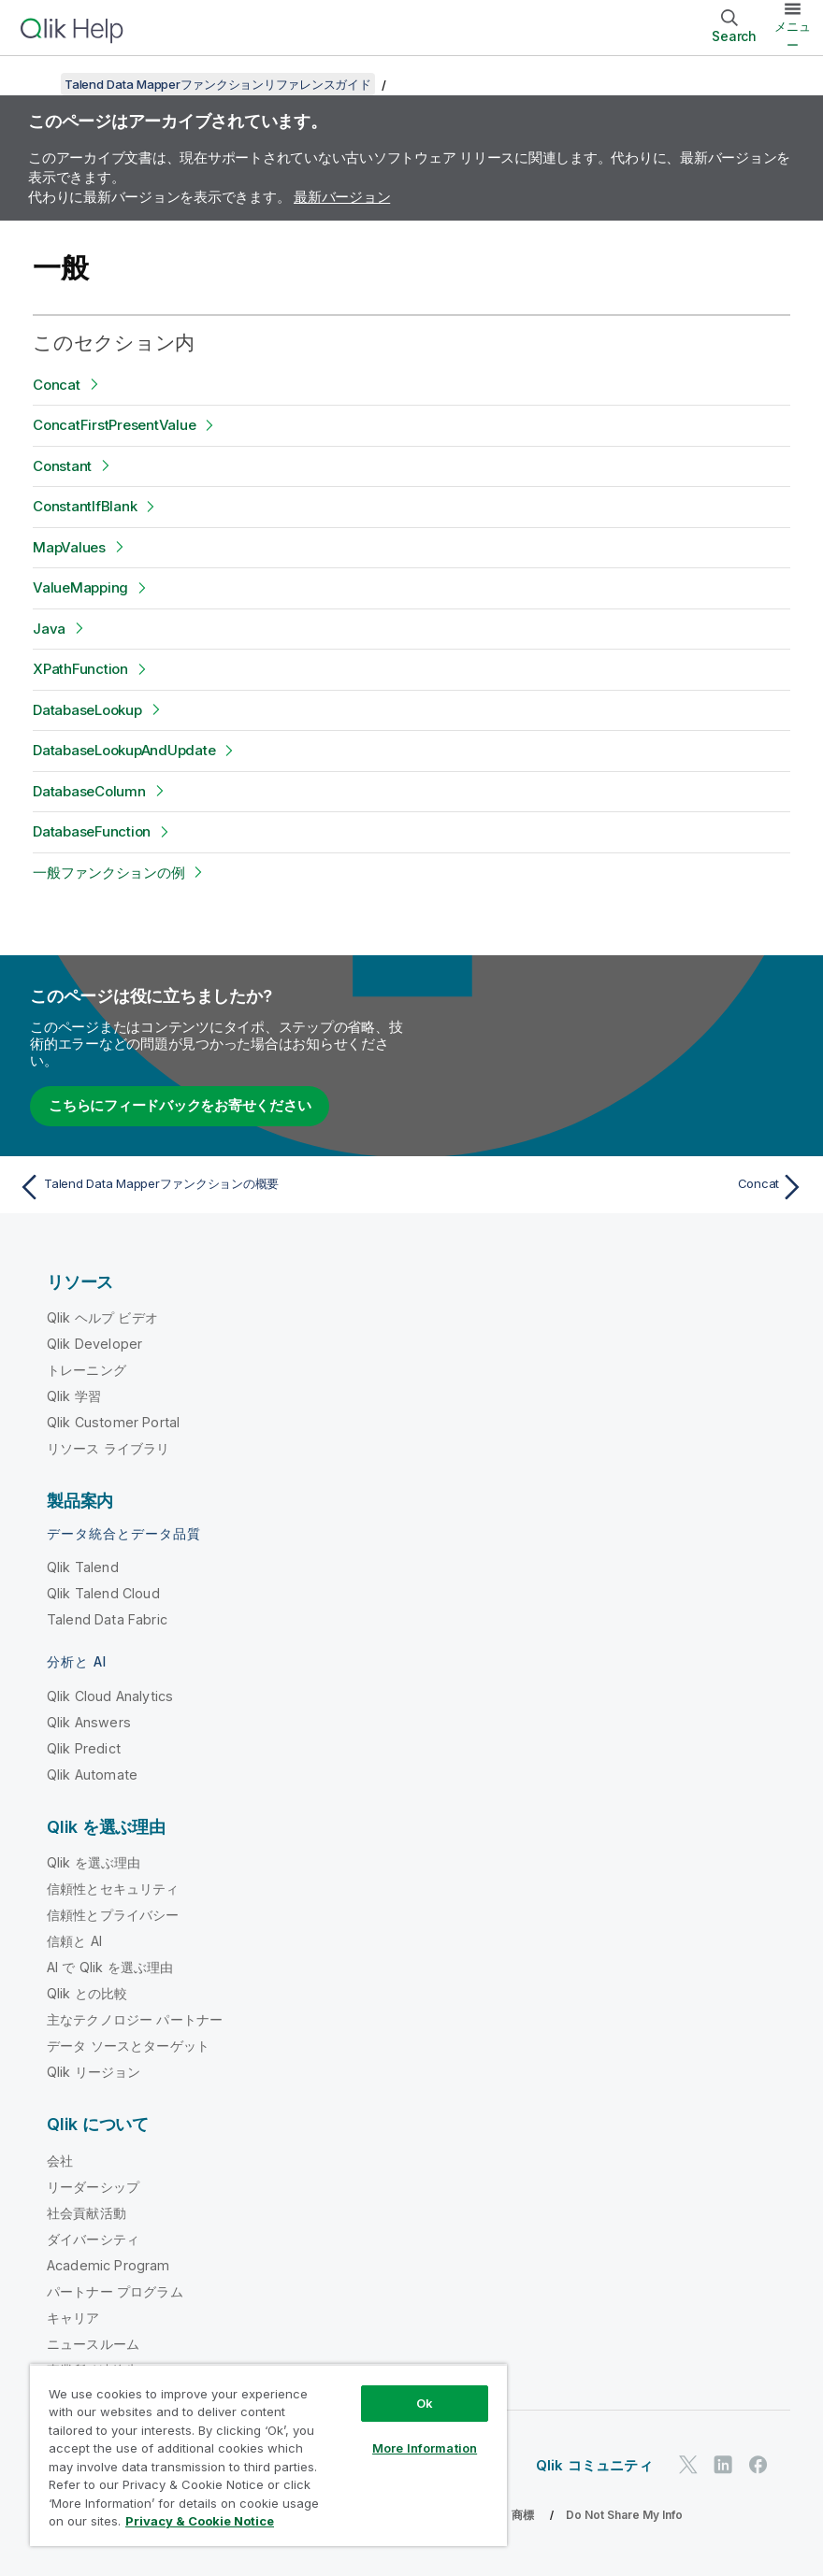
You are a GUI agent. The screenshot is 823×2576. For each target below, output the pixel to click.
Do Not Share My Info (624, 2515)
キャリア (73, 2318)
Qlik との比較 (87, 1993)
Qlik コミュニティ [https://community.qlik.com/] (594, 2465)
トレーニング (86, 1370)
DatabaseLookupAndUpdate (124, 750)
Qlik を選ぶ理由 (94, 1862)
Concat (56, 385)
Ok (424, 2403)
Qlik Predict (84, 1748)
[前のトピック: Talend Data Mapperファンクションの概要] (209, 1187)
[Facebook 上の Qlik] (758, 2464)
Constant (62, 466)
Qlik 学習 (74, 1396)
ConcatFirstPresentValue (114, 425)
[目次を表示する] (37, 84)
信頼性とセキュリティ (113, 1888)
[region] (268, 2455)
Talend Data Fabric (107, 1619)
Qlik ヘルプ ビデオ (102, 1317)
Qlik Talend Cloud (103, 1593)
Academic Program (108, 2265)
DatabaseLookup (87, 710)
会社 (60, 2160)
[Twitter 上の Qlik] (688, 2464)
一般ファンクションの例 (108, 872)
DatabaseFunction (92, 831)
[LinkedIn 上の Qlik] (723, 2464)
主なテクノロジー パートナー (135, 2019)
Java (49, 628)
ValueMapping (80, 587)
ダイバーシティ (93, 2239)
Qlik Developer (94, 1344)
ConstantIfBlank (85, 506)
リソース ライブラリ (108, 1448)
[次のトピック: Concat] (615, 1187)
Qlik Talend (83, 1567)
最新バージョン (342, 197)
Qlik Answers (89, 1722)
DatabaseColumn (89, 791)
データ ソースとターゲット (128, 2046)
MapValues (69, 547)
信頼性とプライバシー (113, 1915)
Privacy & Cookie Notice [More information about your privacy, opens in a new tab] (199, 2520)
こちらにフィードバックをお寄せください (179, 1105)
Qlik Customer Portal (113, 1422)
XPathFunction (80, 669)
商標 (523, 2515)
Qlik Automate (92, 1774)
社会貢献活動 (86, 2213)
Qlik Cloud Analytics (110, 1696)
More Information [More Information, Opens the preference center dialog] (424, 2447)
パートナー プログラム (115, 2291)
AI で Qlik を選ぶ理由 (110, 1967)
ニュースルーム (93, 2344)
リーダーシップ (93, 2187)
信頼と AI (74, 1941)
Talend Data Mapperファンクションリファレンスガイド (218, 84)
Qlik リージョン (94, 2072)
